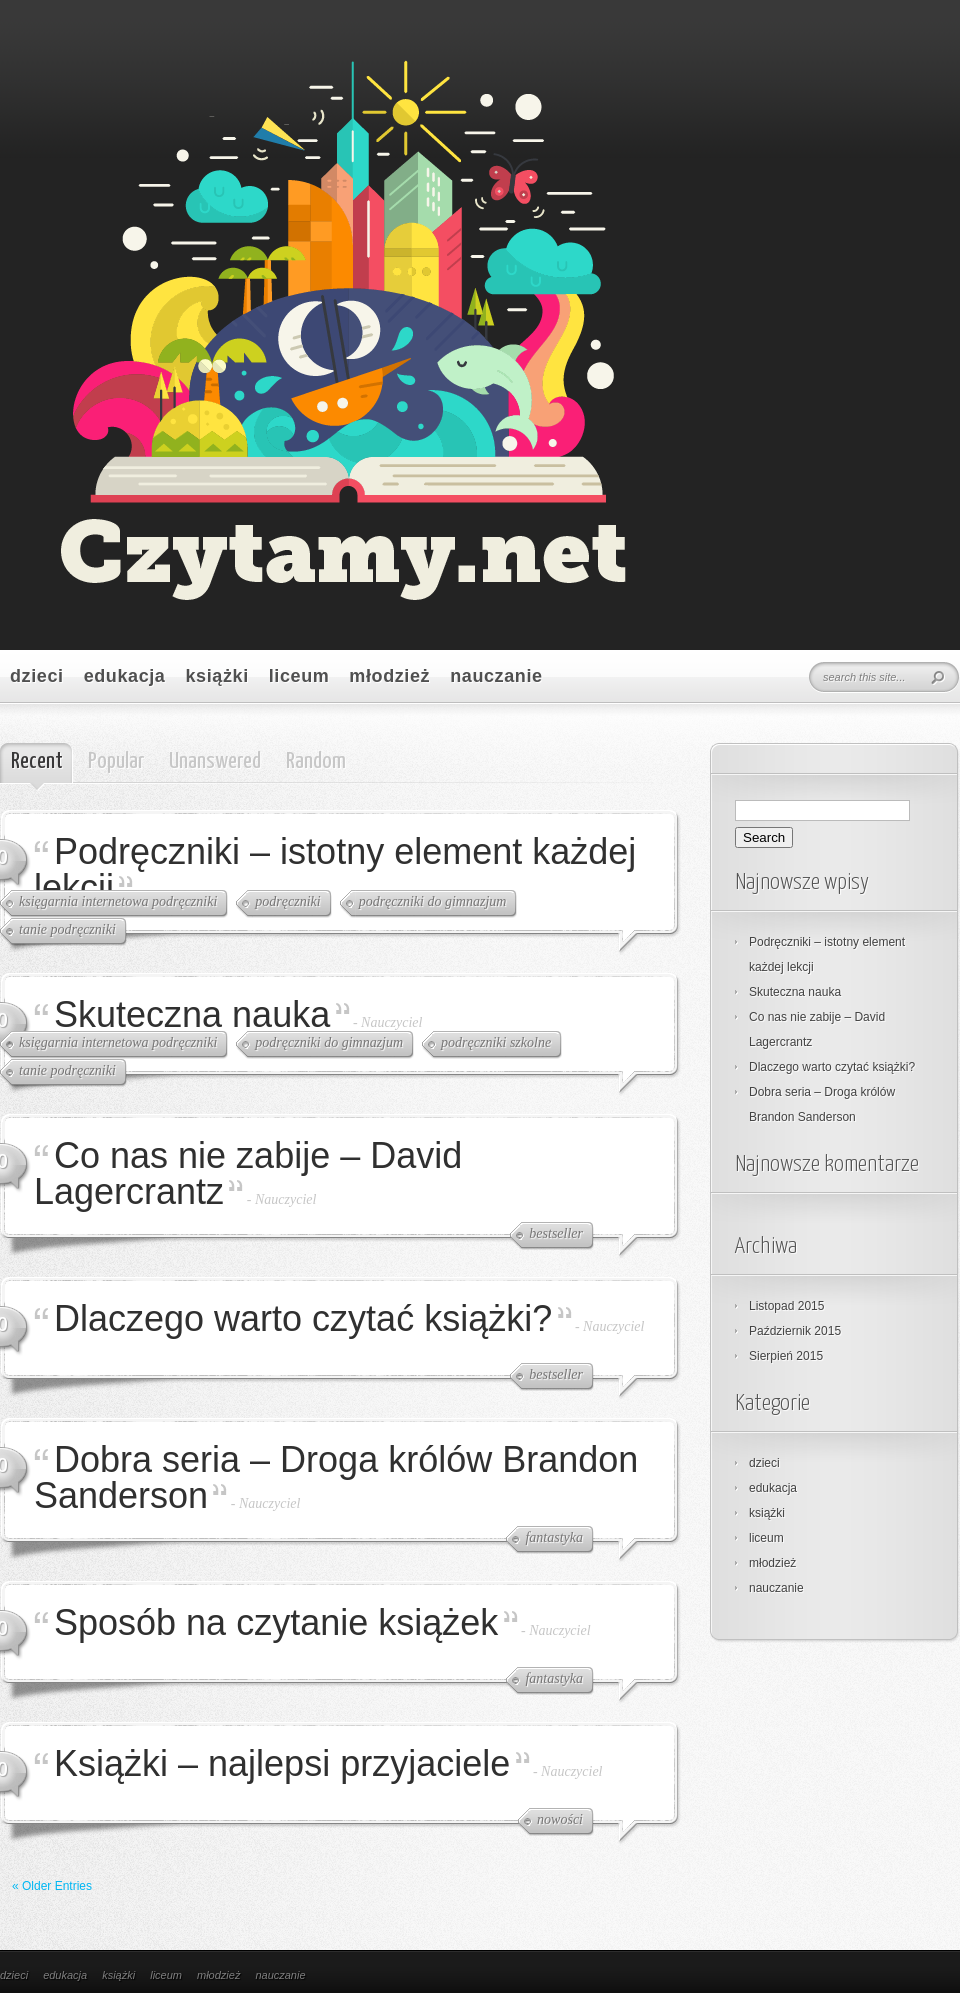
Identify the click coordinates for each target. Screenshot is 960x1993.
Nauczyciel (391, 1022)
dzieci (37, 676)
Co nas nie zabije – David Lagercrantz (248, 1173)
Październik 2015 (795, 1331)
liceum (299, 676)
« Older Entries (52, 1886)
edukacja (125, 676)
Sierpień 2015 (786, 1356)
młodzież (389, 676)
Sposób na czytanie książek (276, 1622)
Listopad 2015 (786, 1306)
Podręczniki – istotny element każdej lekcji (335, 869)
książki (216, 676)
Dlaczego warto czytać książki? (303, 1318)
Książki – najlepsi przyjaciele (282, 1763)
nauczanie (496, 676)
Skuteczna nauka (192, 1014)
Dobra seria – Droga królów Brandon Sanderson (336, 1477)
